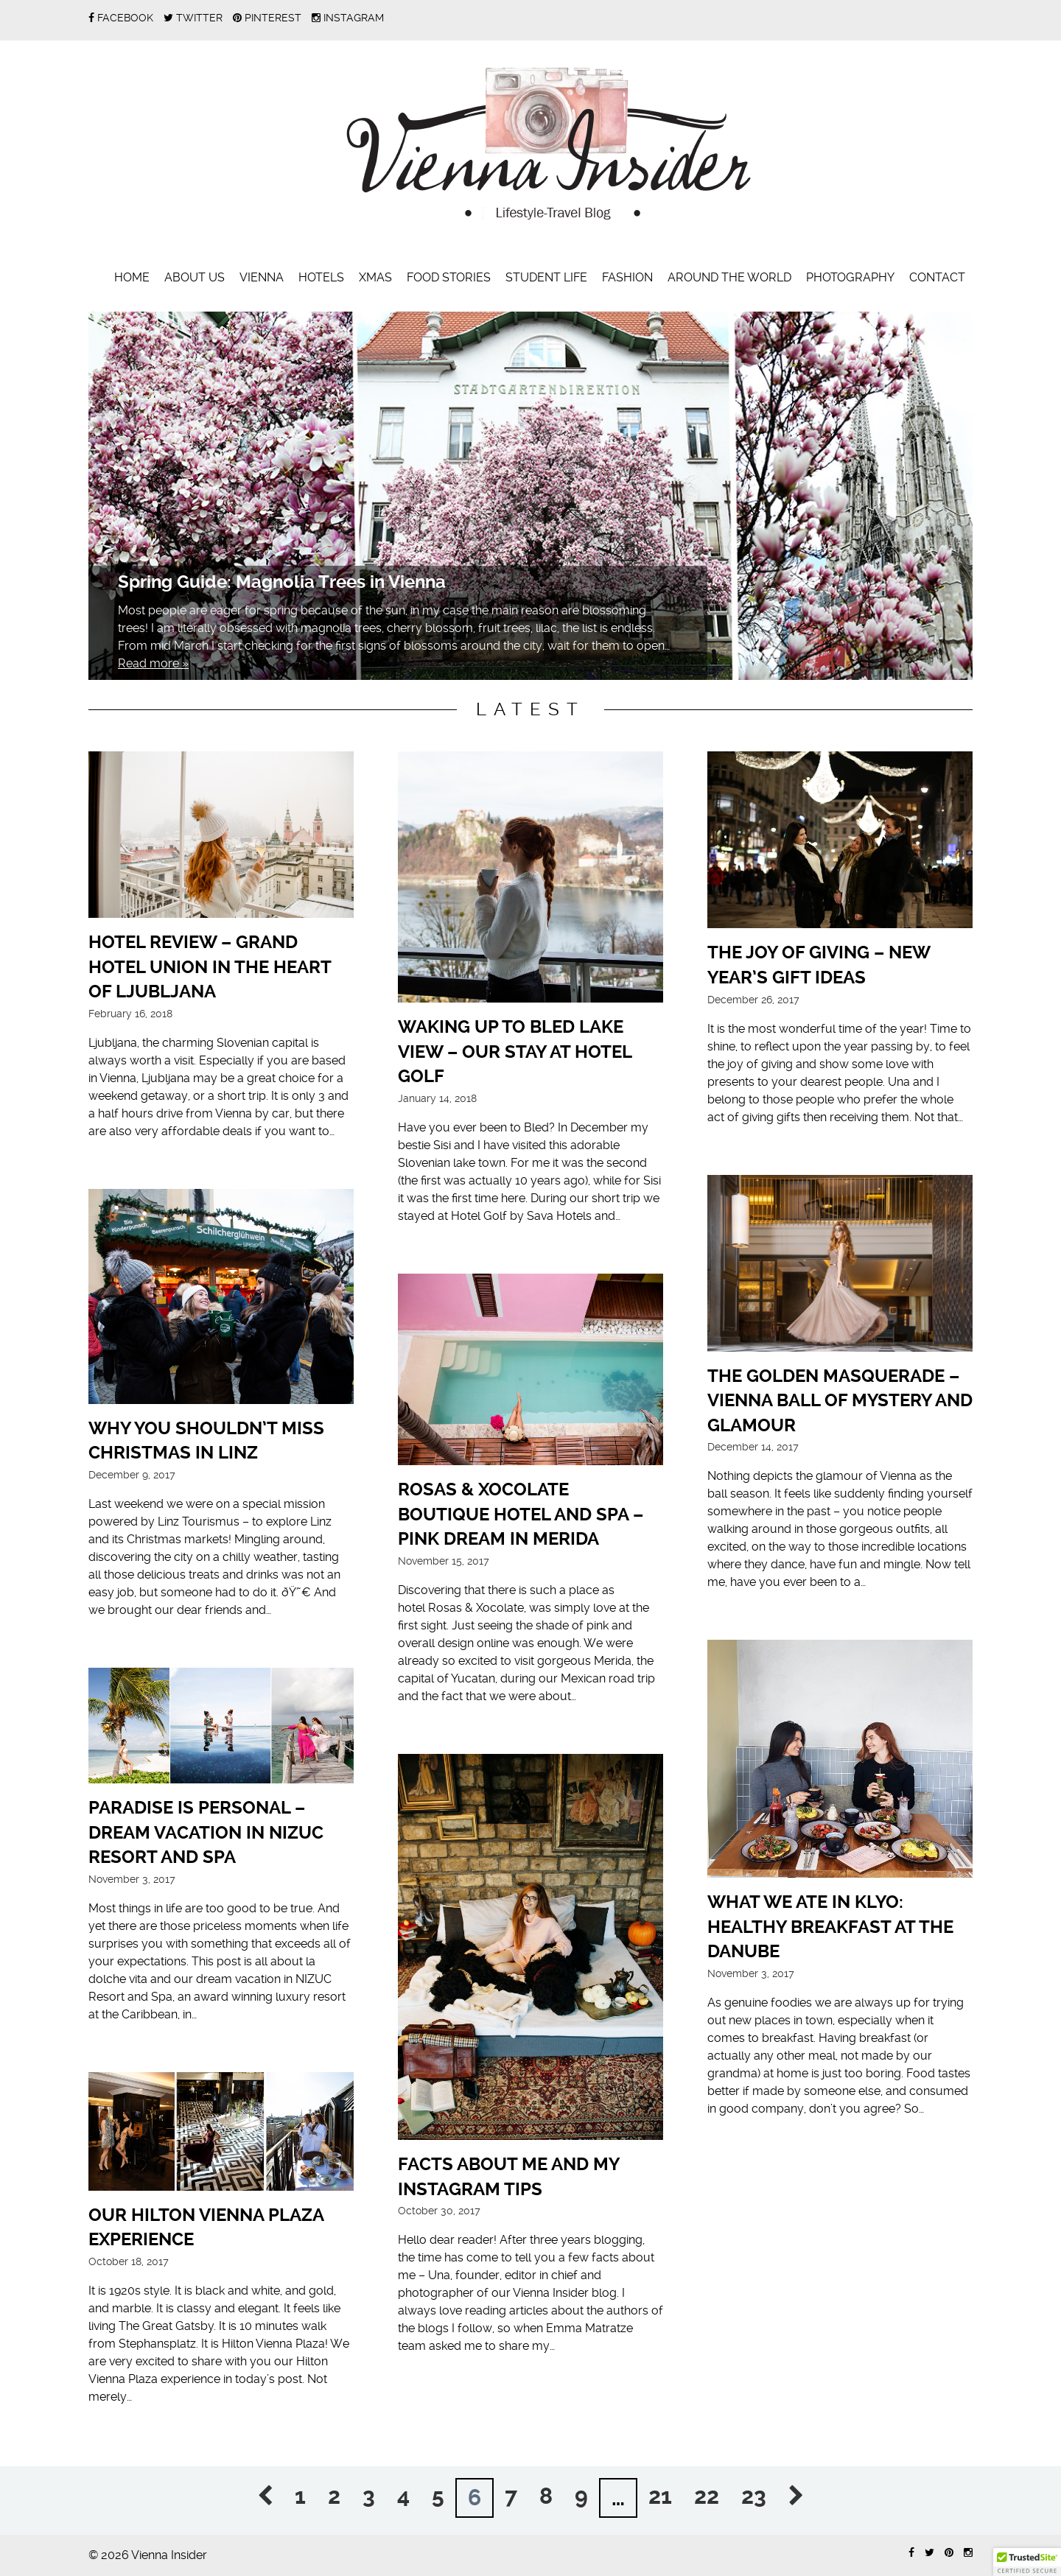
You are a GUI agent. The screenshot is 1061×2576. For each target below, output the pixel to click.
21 (660, 2496)
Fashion (627, 277)
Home (132, 277)
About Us (194, 277)
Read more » (153, 663)
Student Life (546, 277)
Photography (850, 277)
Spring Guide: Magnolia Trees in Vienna (282, 582)
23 (753, 2496)
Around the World (729, 277)
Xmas (375, 277)
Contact (937, 277)
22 (706, 2496)
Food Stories (449, 277)
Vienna (261, 277)
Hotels (321, 277)
